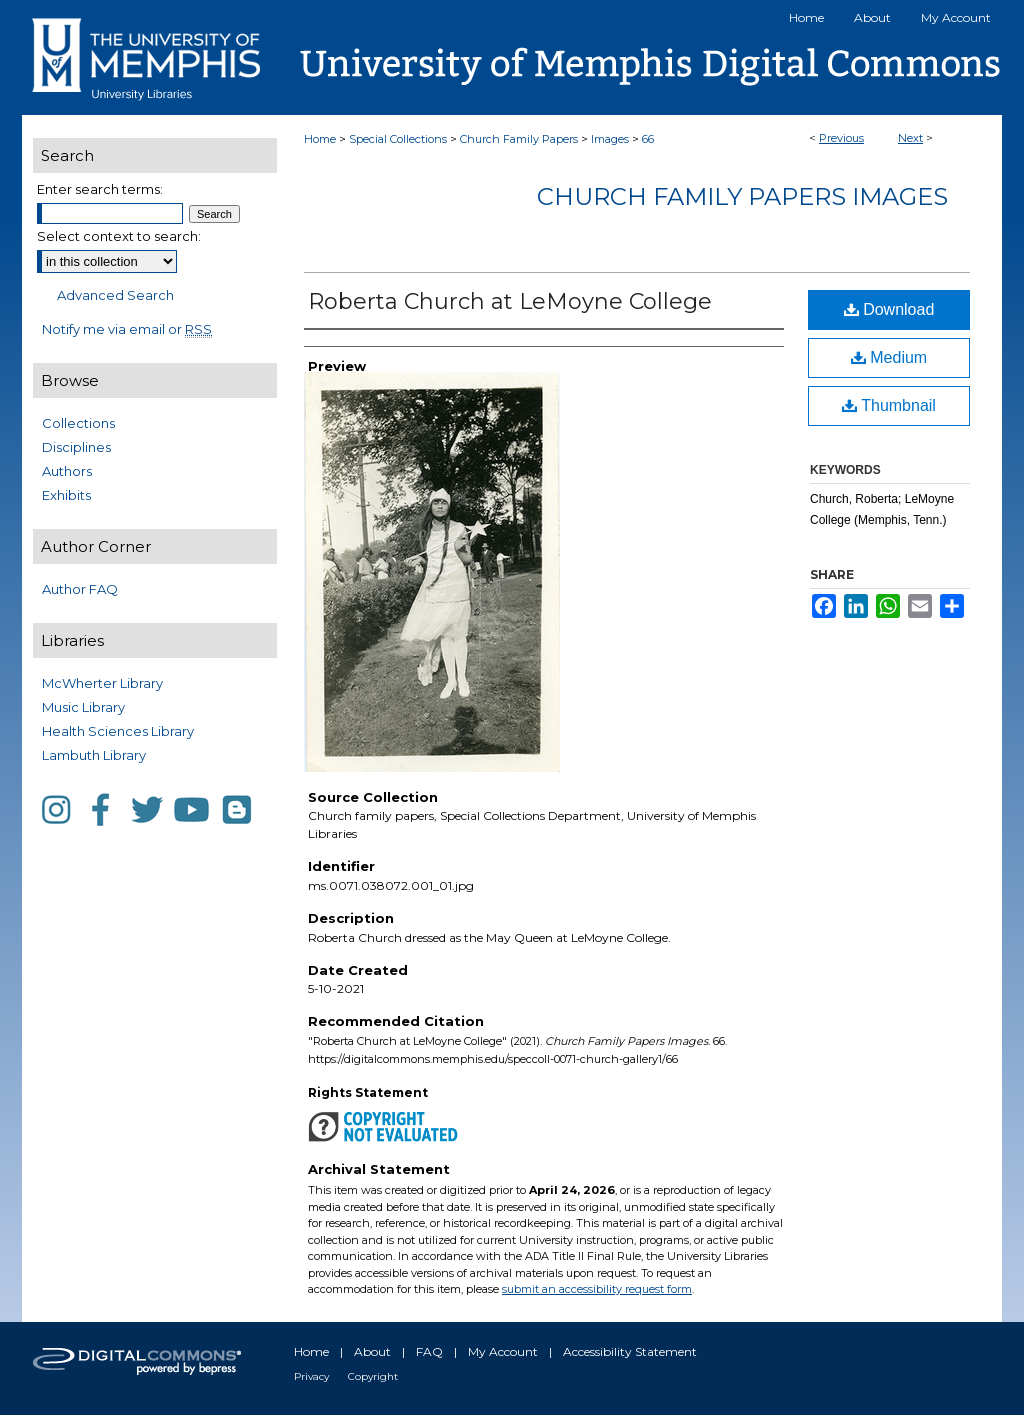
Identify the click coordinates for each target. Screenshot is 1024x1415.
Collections (78, 423)
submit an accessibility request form (597, 1289)
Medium (889, 357)
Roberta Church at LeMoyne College (510, 301)
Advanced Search (115, 295)
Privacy (311, 1376)
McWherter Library (102, 683)
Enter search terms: (100, 189)
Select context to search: (119, 236)
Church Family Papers (519, 139)
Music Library (83, 707)
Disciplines (76, 447)
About (372, 1351)
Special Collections (398, 139)
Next (910, 138)
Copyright (373, 1376)
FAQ (429, 1351)
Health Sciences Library (118, 731)
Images (610, 139)
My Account (503, 1351)
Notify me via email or (127, 329)
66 (648, 139)
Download (889, 309)
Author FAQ (80, 589)
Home (320, 139)
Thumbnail (889, 405)
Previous (841, 138)
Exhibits (66, 495)
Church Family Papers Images (742, 196)
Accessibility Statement (630, 1351)
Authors (67, 471)
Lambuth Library (94, 755)
